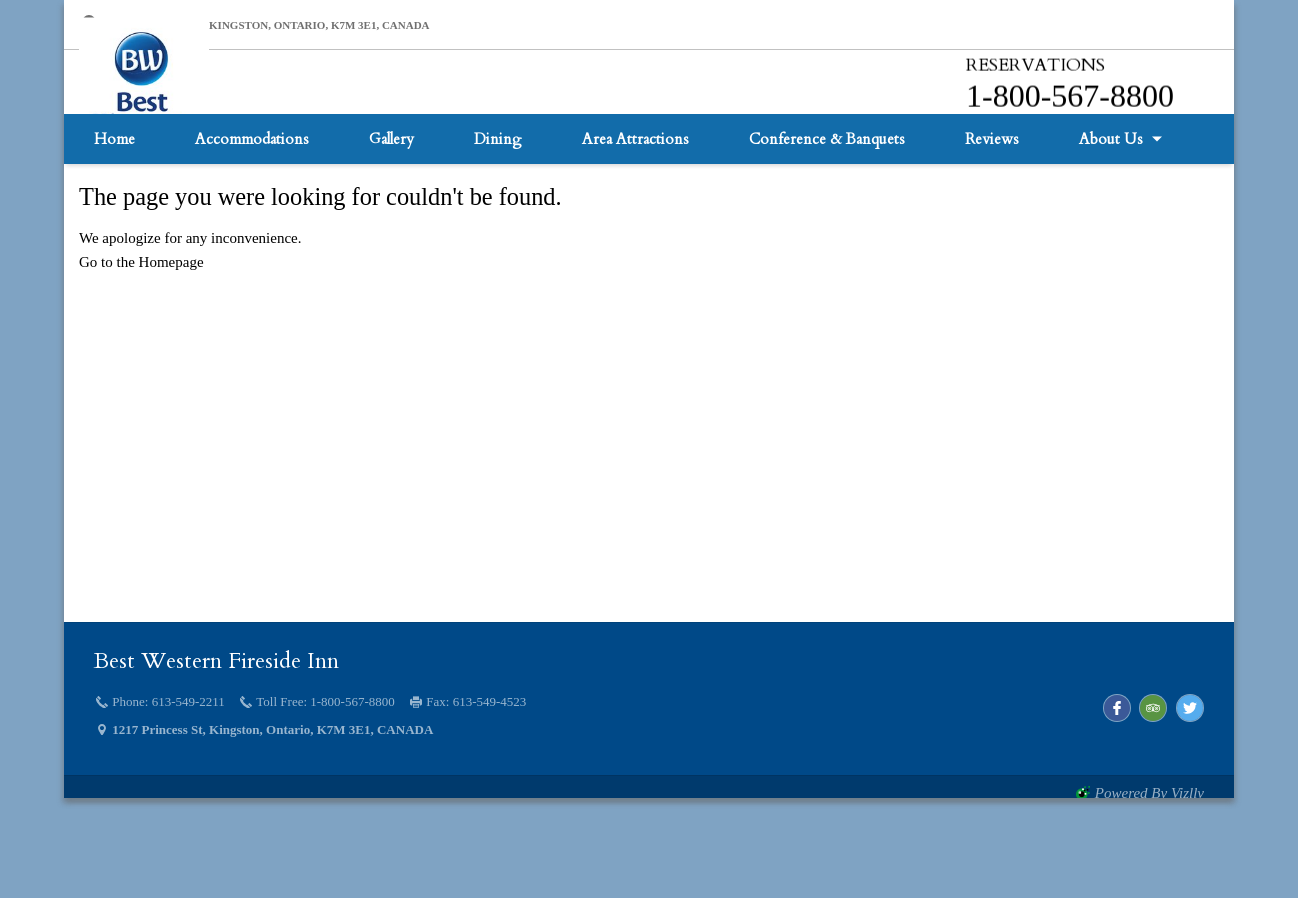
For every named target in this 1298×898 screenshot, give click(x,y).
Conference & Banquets (827, 235)
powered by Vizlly (1149, 793)
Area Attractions (635, 235)
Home (114, 235)
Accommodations (252, 235)
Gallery (391, 235)
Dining (498, 235)
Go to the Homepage (141, 262)
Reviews (992, 235)
